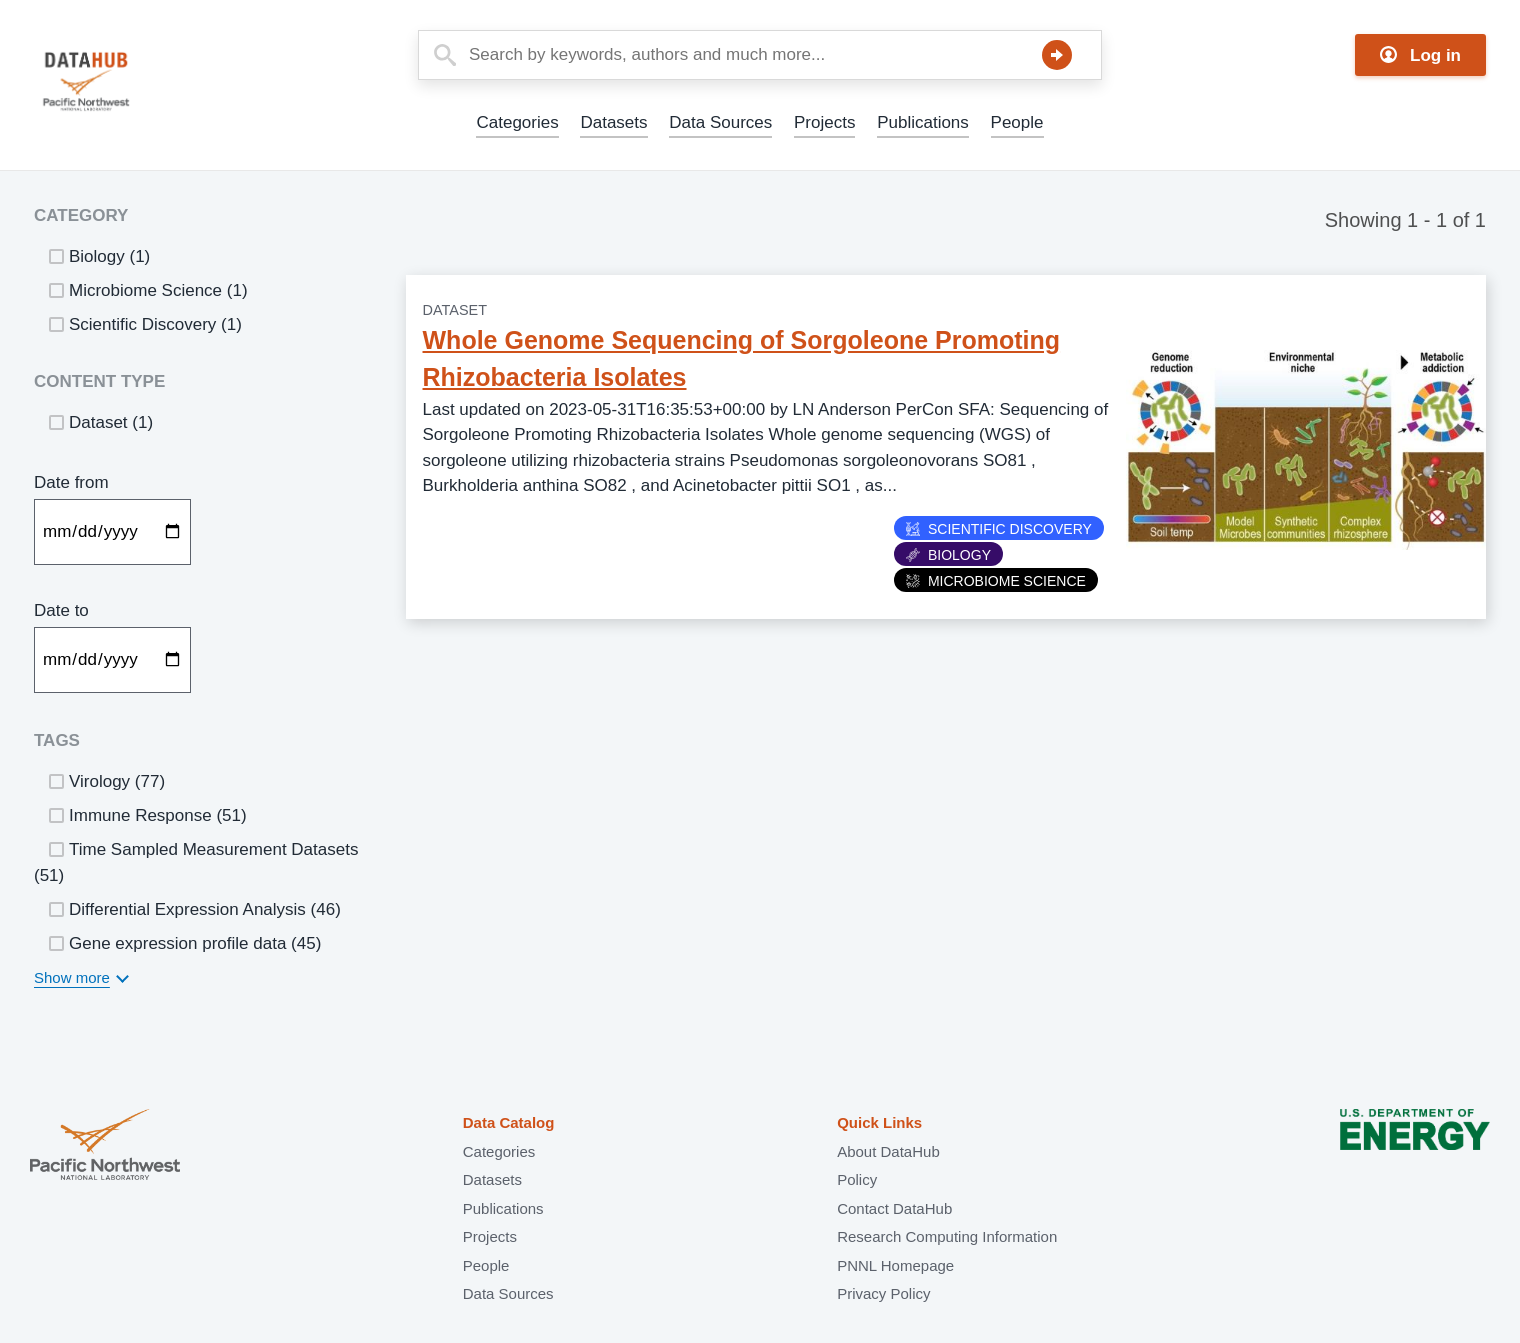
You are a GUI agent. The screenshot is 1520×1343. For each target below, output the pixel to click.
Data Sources (720, 122)
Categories (517, 122)
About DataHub (888, 1151)
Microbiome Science (996, 581)
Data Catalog (509, 1122)
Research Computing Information (947, 1236)
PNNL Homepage (895, 1265)
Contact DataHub (894, 1208)
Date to (61, 610)
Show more (72, 977)
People (1017, 122)
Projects (824, 122)
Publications (923, 122)
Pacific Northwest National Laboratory (105, 1146)
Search (1057, 55)
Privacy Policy (883, 1293)
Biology (948, 555)
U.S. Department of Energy (1415, 1146)
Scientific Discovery (999, 529)
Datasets (613, 122)
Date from (71, 482)
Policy (857, 1179)
